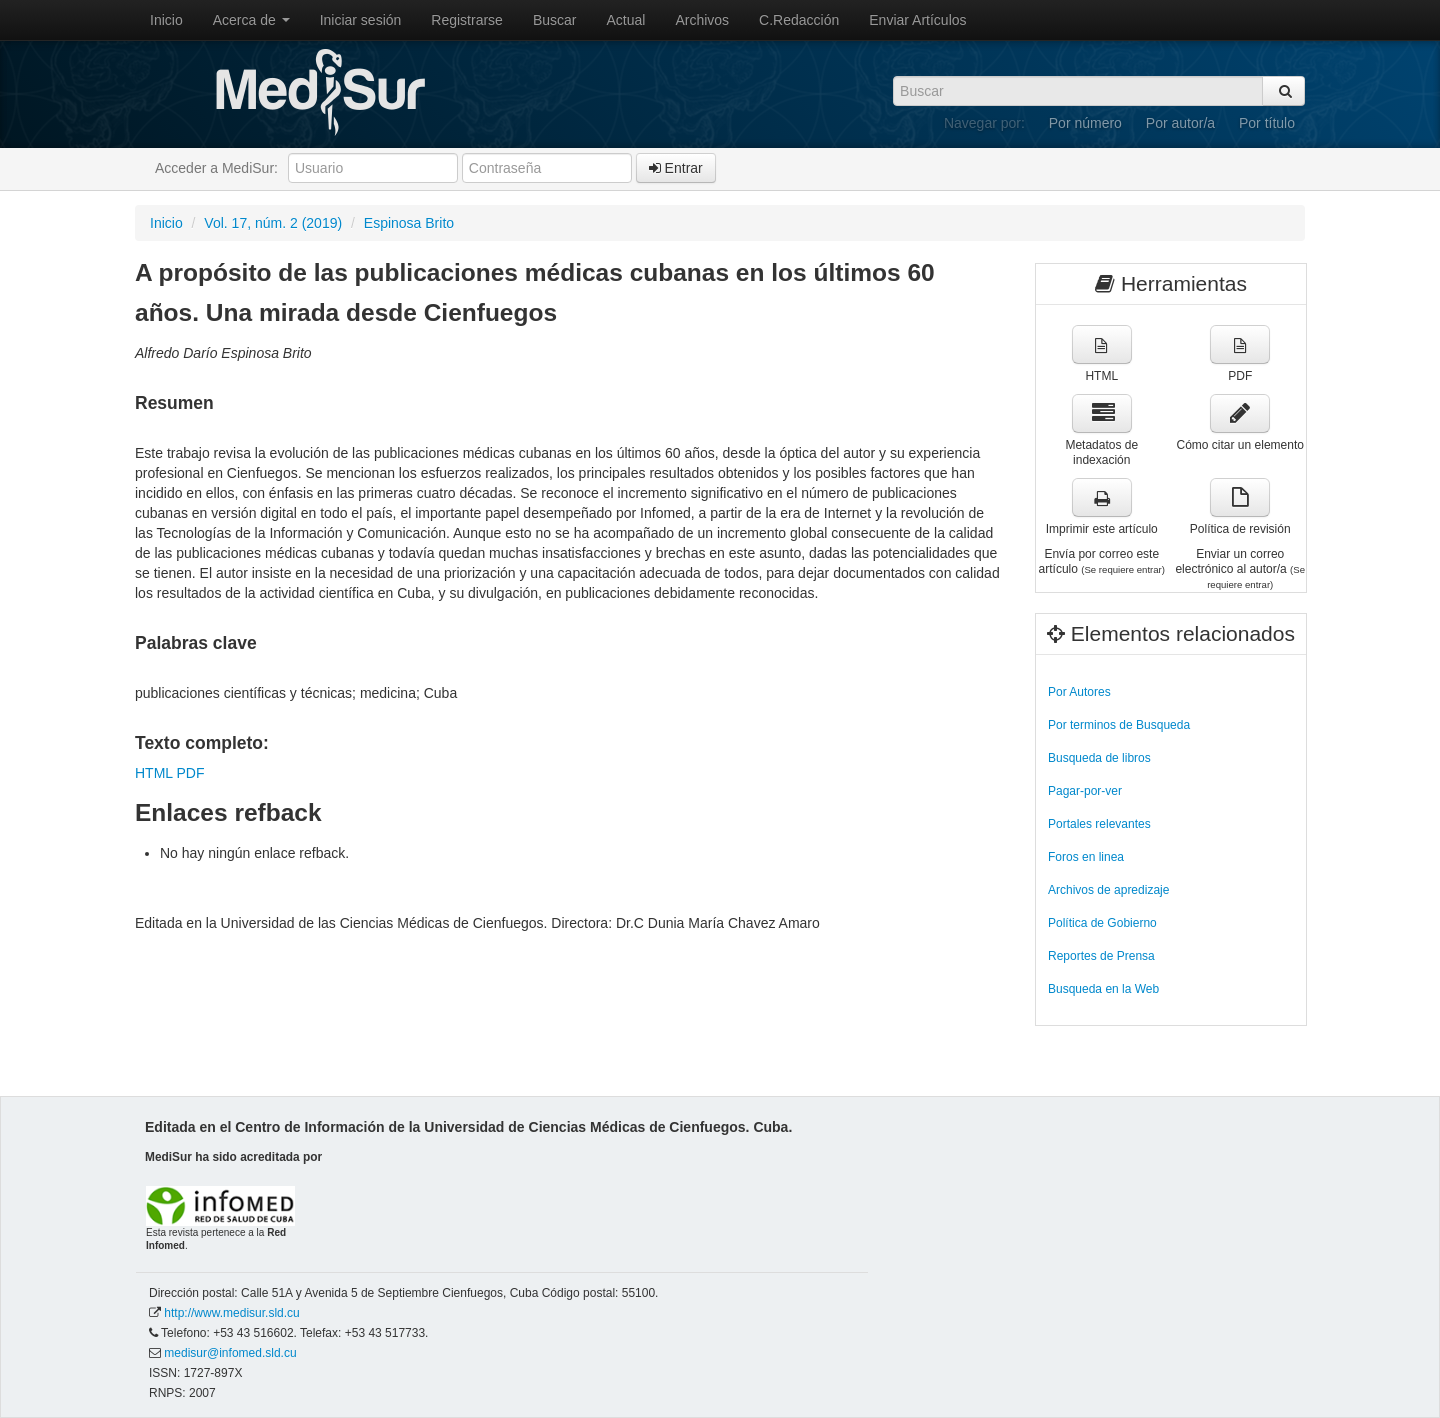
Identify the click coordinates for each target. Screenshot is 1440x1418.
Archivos (702, 20)
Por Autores (1079, 692)
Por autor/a (1180, 123)
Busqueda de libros (1099, 758)
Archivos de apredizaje (1108, 890)
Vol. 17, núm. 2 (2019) (273, 223)
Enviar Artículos (917, 20)
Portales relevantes (1099, 824)
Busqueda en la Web (1103, 989)
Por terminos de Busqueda (1119, 725)
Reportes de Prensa (1101, 956)
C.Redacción (799, 20)
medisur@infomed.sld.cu (230, 1353)
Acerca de (251, 20)
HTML (154, 773)
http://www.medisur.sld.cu (231, 1313)
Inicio (166, 20)
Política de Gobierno (1102, 923)
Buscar (555, 20)
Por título (1267, 123)
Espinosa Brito (409, 223)
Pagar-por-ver (1085, 791)
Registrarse (467, 20)
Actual (626, 20)
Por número (1085, 123)
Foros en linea (1086, 857)
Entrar (676, 168)
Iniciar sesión (361, 20)
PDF (190, 773)
